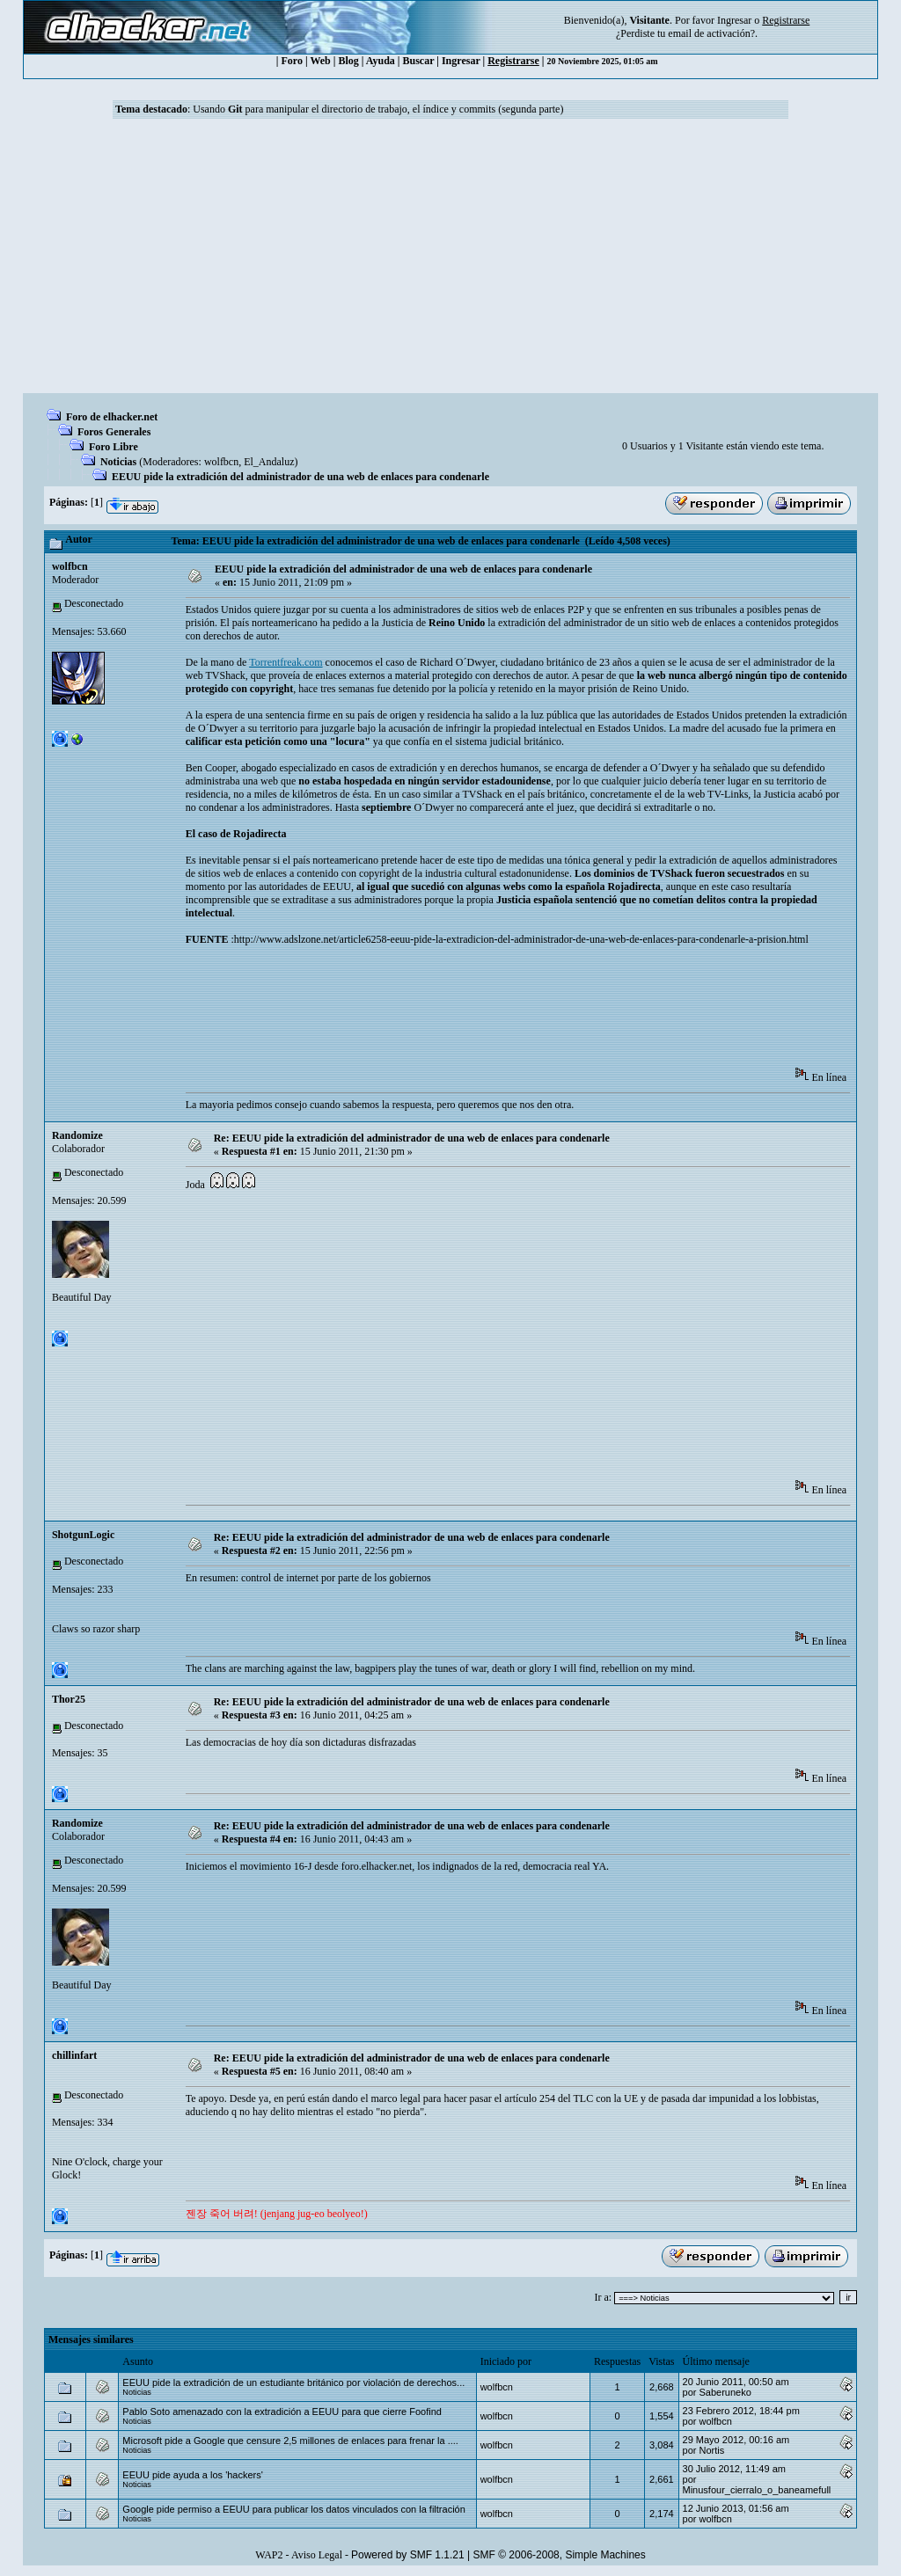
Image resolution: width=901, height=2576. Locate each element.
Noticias (118, 462)
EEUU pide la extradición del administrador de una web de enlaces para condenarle (300, 477)
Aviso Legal (316, 2555)
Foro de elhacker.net (111, 417)
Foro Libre (113, 447)
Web (320, 61)
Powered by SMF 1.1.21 (408, 2555)
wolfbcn (221, 462)
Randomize (77, 1135)
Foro (291, 61)
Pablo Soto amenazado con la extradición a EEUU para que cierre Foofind (282, 2411)
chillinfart (74, 2055)
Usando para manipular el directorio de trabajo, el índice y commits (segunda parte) (378, 109)
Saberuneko (725, 2392)
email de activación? (711, 33)
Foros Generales (113, 432)
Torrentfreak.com (285, 662)
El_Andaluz (269, 462)
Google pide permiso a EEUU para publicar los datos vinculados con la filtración (293, 2509)
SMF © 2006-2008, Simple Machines (559, 2555)
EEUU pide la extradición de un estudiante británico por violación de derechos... (293, 2382)
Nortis (711, 2450)
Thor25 (68, 1699)
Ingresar (734, 20)
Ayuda (380, 61)
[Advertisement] (450, 261)
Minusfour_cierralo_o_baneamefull (757, 2490)
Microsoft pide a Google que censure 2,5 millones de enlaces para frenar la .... (290, 2440)
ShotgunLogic (83, 1535)
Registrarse (513, 61)
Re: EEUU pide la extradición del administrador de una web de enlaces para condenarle (412, 1138)
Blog (348, 61)
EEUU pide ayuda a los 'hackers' (192, 2475)
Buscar (418, 61)
